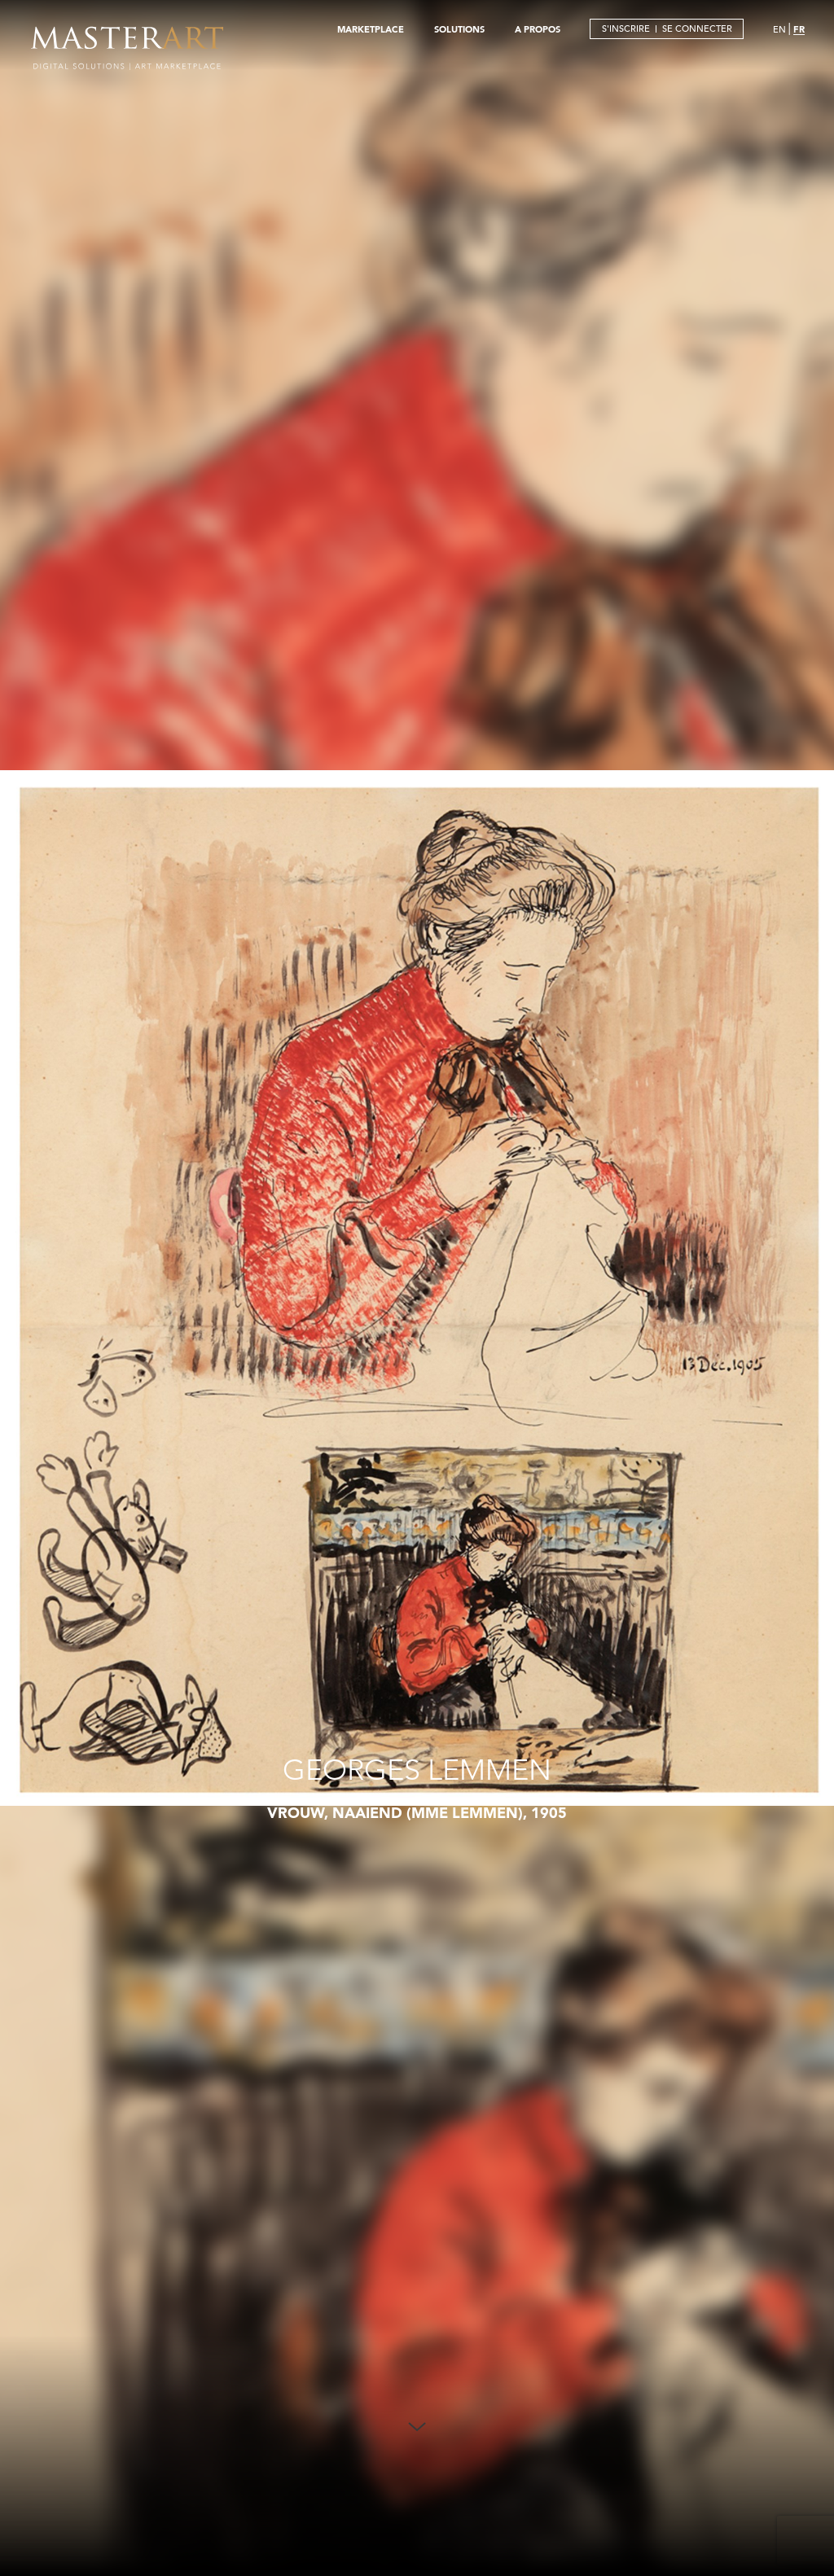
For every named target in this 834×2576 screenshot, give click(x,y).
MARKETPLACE (370, 29)
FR (799, 29)
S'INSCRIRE (626, 28)
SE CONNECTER (697, 28)
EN (779, 29)
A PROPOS (537, 29)
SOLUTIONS (459, 29)
